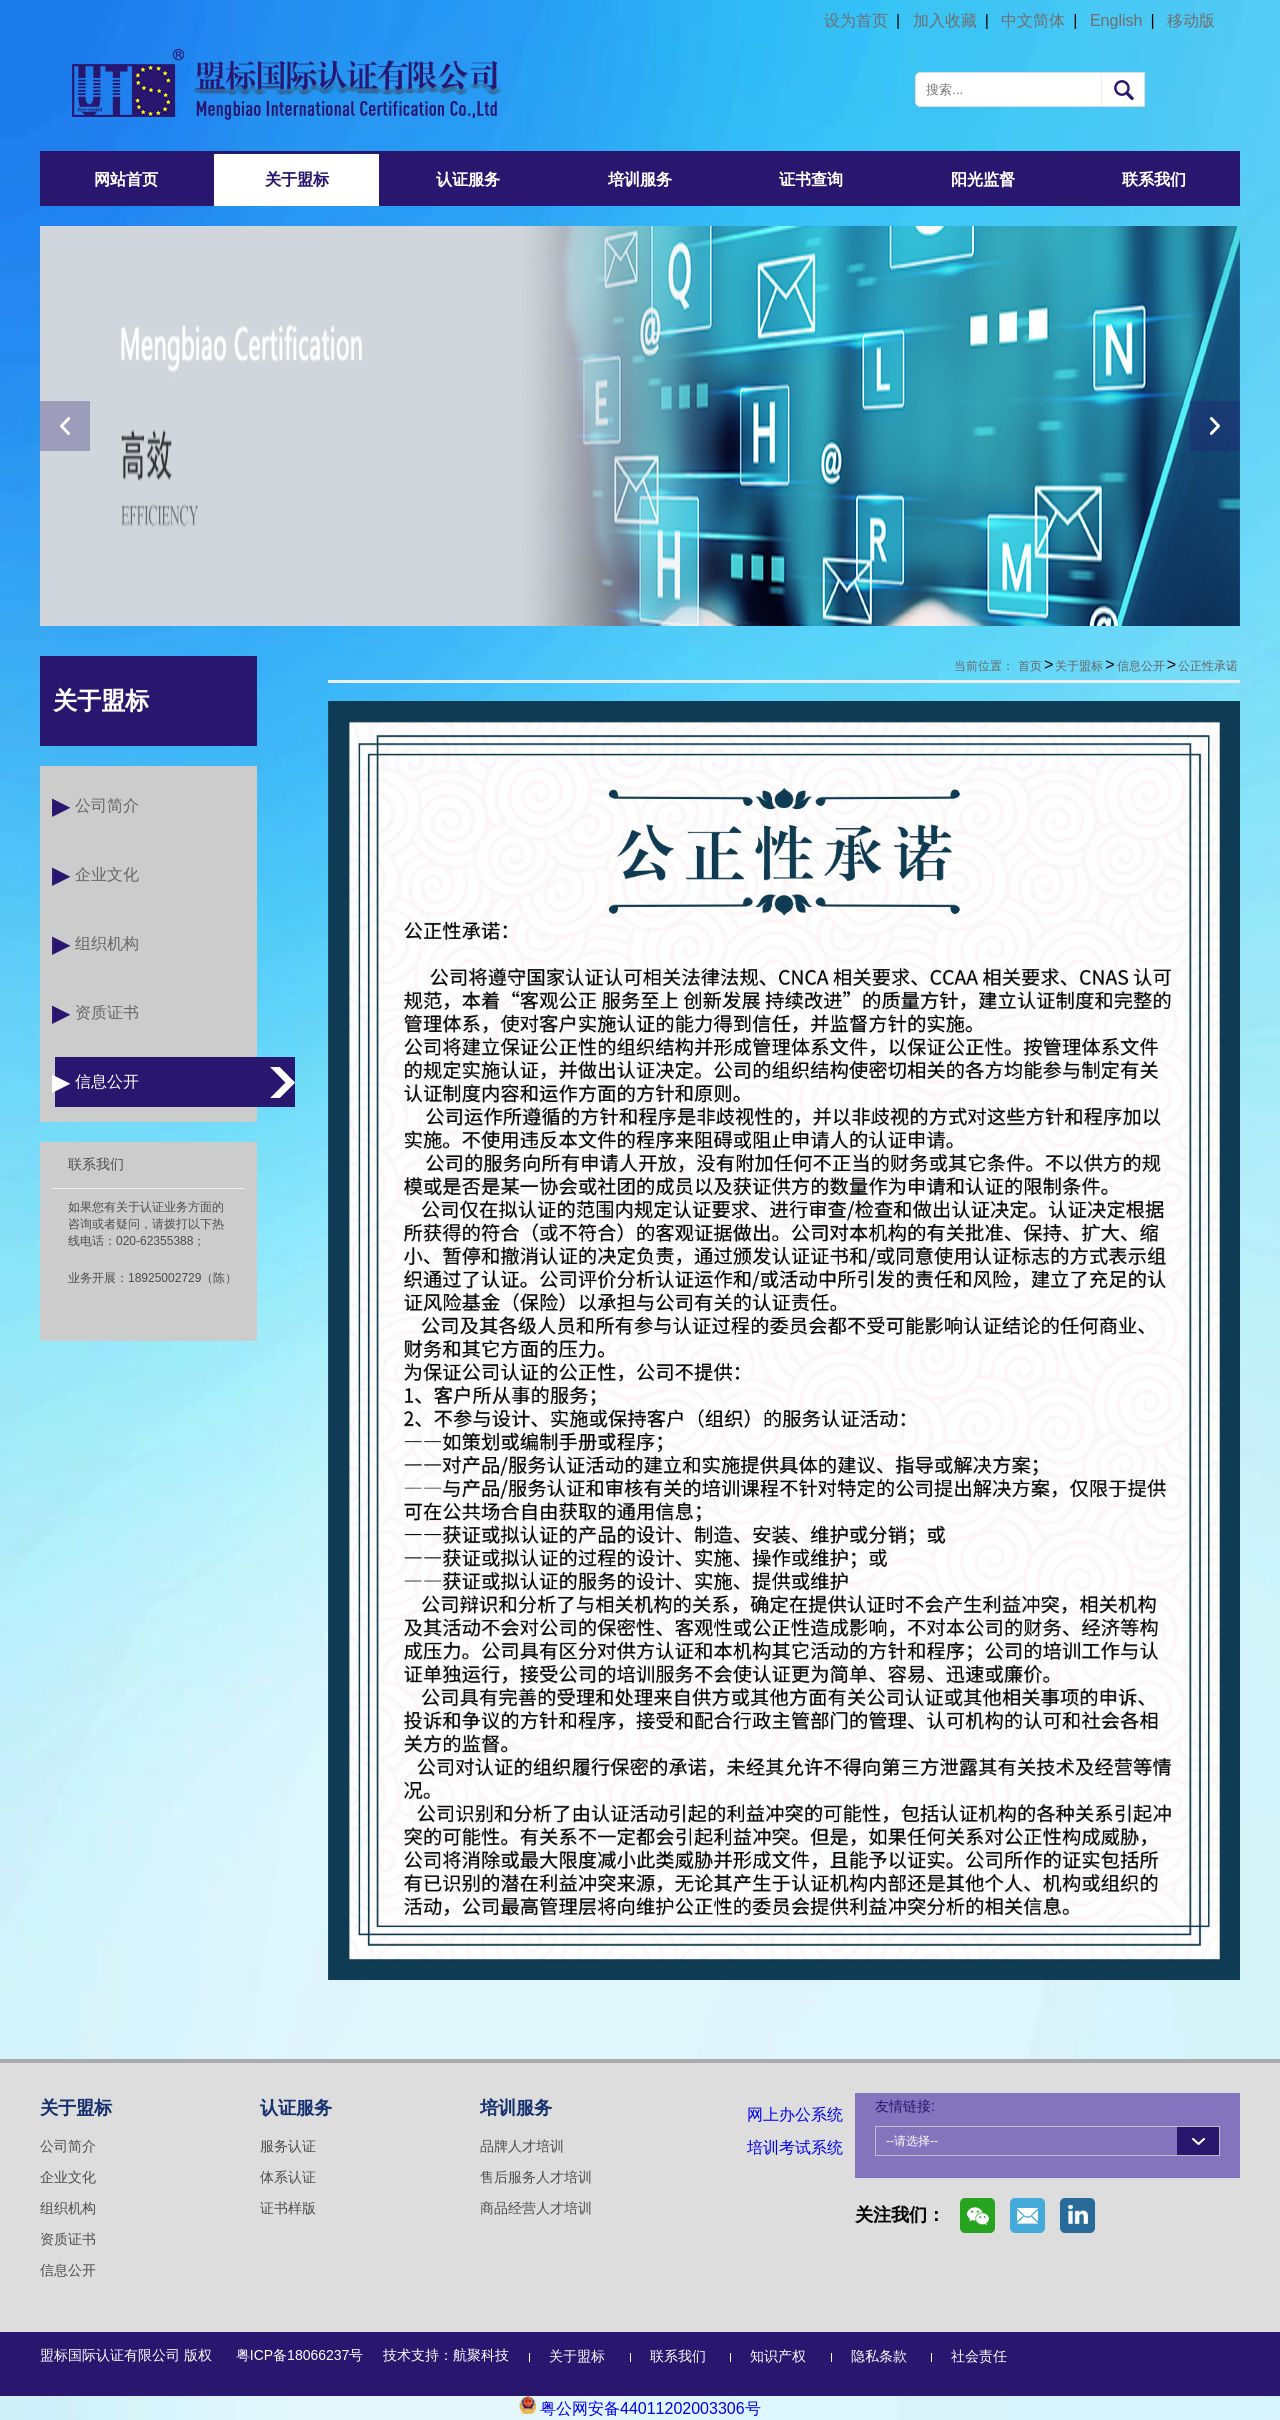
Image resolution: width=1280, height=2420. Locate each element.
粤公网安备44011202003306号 (639, 2408)
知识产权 (778, 2356)
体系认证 (288, 2177)
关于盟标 (297, 179)
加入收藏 (945, 20)
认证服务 (468, 179)
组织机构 (107, 943)
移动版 (1191, 20)
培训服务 (640, 179)
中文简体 (1033, 20)
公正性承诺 (1208, 666)
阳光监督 (983, 179)
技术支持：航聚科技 (446, 2355)
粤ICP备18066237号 (300, 2355)
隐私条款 (879, 2356)
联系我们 (1154, 179)
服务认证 (288, 2146)
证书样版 (288, 2208)
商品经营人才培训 (536, 2208)
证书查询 (811, 179)
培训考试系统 (795, 2147)
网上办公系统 (795, 2114)
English (1116, 20)
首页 (1030, 666)
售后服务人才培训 (536, 2177)
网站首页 (126, 179)
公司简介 (107, 805)
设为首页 (856, 20)
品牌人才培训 (522, 2146)
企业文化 (107, 874)
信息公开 (107, 1081)
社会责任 (979, 2356)
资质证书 (107, 1012)
